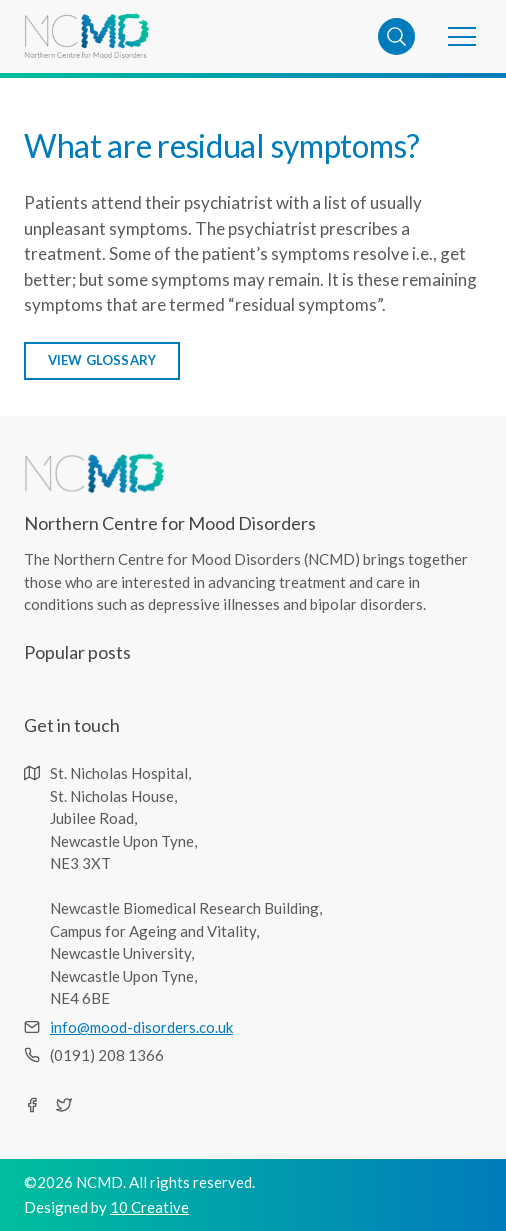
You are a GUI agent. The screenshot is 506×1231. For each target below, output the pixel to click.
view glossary (102, 360)
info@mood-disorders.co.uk (141, 1027)
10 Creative (149, 1207)
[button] (462, 36)
